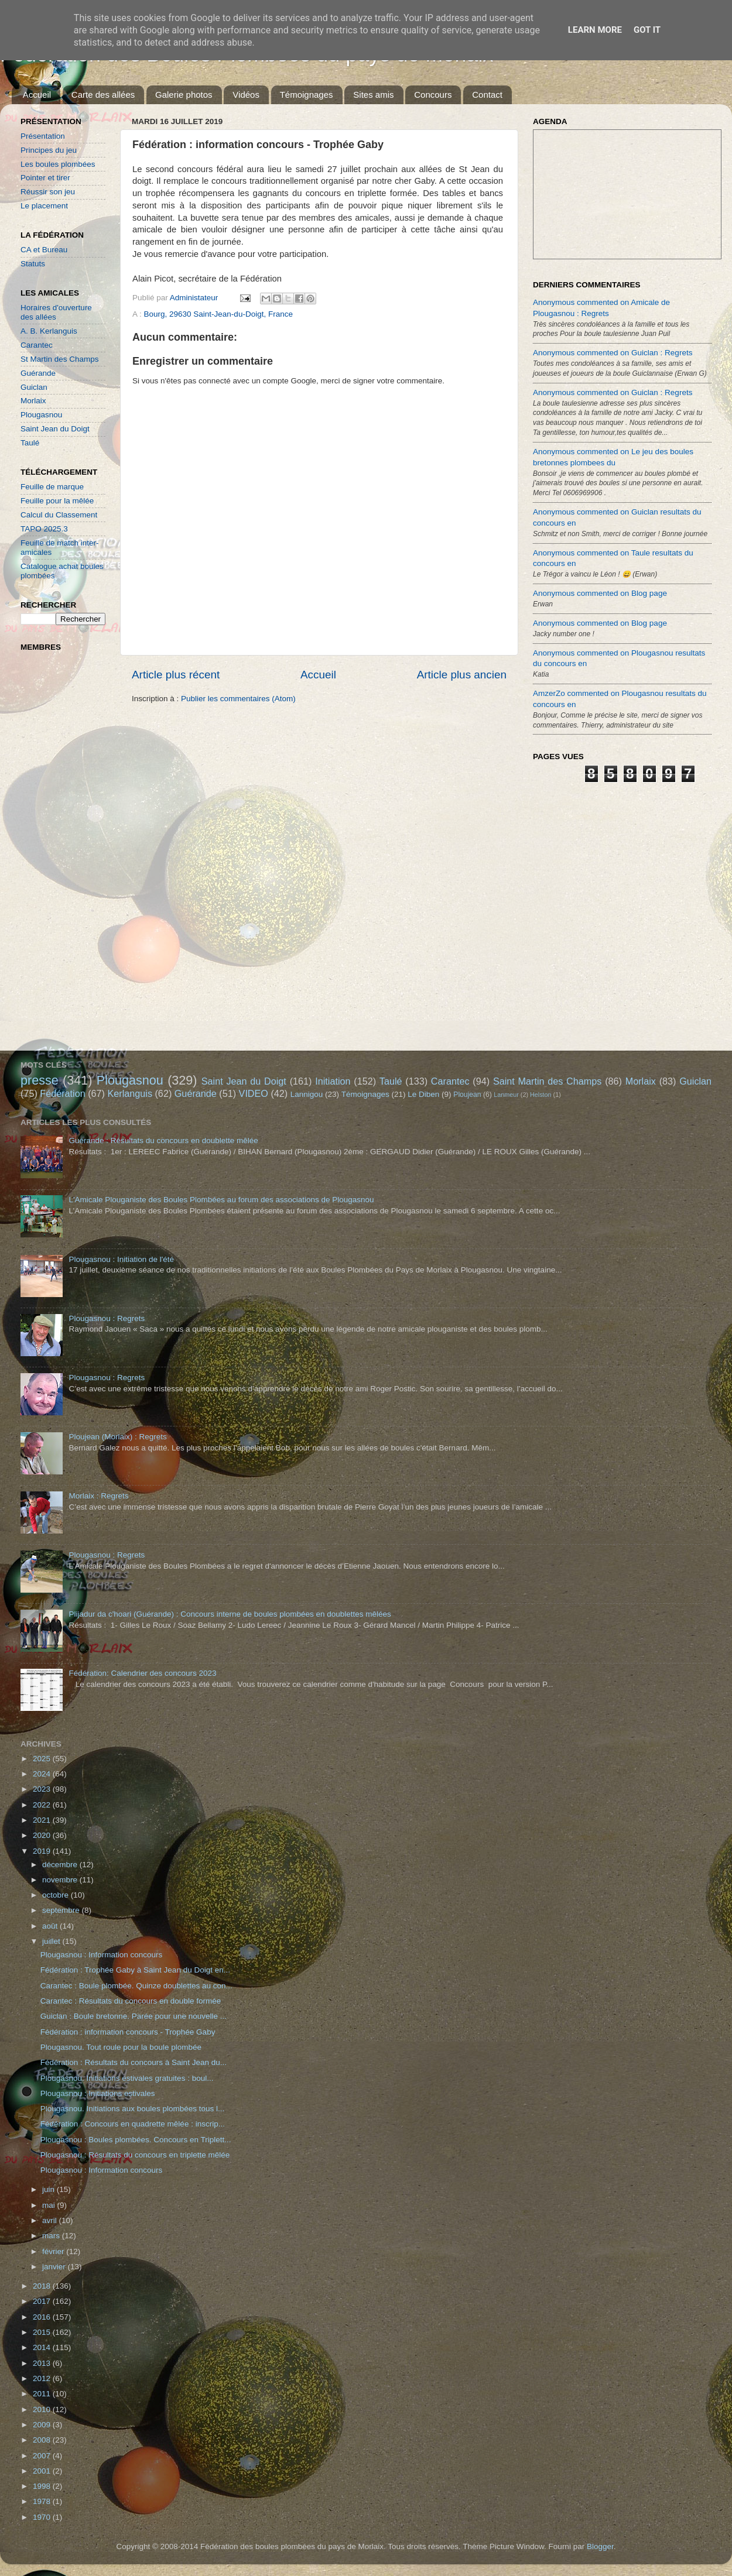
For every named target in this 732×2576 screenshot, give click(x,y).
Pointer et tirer (45, 177)
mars (52, 2235)
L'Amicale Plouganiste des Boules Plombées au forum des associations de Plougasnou (221, 1199)
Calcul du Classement (58, 514)
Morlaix (33, 400)
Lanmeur (506, 1094)
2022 (43, 1804)
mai (49, 2205)
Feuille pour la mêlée (57, 500)
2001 (43, 2471)
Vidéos (245, 95)
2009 (43, 2424)
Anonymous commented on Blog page (600, 593)
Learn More (595, 30)
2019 (43, 1851)
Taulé (29, 442)
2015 (43, 2332)
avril (50, 2220)
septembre (62, 1910)
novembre (61, 1879)
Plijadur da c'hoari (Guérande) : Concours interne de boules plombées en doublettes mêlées (230, 1614)
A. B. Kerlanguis (48, 331)
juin (49, 2189)
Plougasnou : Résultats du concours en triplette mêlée (135, 2154)
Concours (432, 95)
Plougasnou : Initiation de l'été (121, 1259)
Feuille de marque (52, 486)
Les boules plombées (57, 164)
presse (39, 1080)
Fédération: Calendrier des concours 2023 (142, 1673)
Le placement (44, 205)
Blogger (600, 2546)
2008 (43, 2440)
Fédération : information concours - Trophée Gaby (128, 2032)
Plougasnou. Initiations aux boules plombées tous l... (132, 2108)
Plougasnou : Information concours (101, 1954)
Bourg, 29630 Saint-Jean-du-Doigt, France (218, 314)
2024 (43, 1773)
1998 (43, 2486)
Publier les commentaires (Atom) (238, 698)
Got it (647, 30)
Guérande (38, 373)
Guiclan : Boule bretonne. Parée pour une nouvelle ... (133, 2016)
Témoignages (306, 95)
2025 (43, 1758)
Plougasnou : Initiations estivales (97, 2093)
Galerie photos (184, 95)
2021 (43, 1820)
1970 (43, 2517)
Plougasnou (41, 414)
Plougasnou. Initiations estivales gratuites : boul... (127, 2078)
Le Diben (423, 1094)
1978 (43, 2501)
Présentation (42, 136)
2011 (43, 2393)
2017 (43, 2301)
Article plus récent (176, 674)
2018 (43, 2286)
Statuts (32, 263)
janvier (55, 2266)
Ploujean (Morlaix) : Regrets (117, 1436)
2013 (43, 2363)
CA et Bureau (43, 249)
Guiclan (33, 387)
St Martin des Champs (59, 359)
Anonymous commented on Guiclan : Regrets (612, 352)
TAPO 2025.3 (44, 528)
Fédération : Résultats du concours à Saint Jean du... (133, 2062)
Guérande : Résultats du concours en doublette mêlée (163, 1140)
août (51, 1926)
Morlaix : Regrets (98, 1495)
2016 (43, 2317)
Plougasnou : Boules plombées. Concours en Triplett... (135, 2139)
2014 (43, 2347)
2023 (43, 1789)
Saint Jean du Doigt (55, 428)
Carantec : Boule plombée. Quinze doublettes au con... (136, 1985)
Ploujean (467, 1094)
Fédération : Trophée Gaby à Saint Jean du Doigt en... (135, 1970)
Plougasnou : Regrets (107, 1318)
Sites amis (373, 95)
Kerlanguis (129, 1093)
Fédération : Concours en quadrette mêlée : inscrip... (132, 2123)
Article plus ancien (462, 674)
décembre (61, 1864)
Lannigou (306, 1094)
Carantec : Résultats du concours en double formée (130, 2001)
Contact (487, 95)
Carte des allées (103, 95)
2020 (43, 1835)
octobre (56, 1895)
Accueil (37, 95)
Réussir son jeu (47, 191)
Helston (541, 1094)
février (54, 2251)
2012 (43, 2378)
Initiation (332, 1081)
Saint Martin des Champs (547, 1081)
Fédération (62, 1093)
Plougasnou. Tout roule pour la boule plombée (120, 2047)
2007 (43, 2455)
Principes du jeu (48, 150)
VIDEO (253, 1093)
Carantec (36, 345)
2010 (43, 2409)
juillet (52, 1941)
